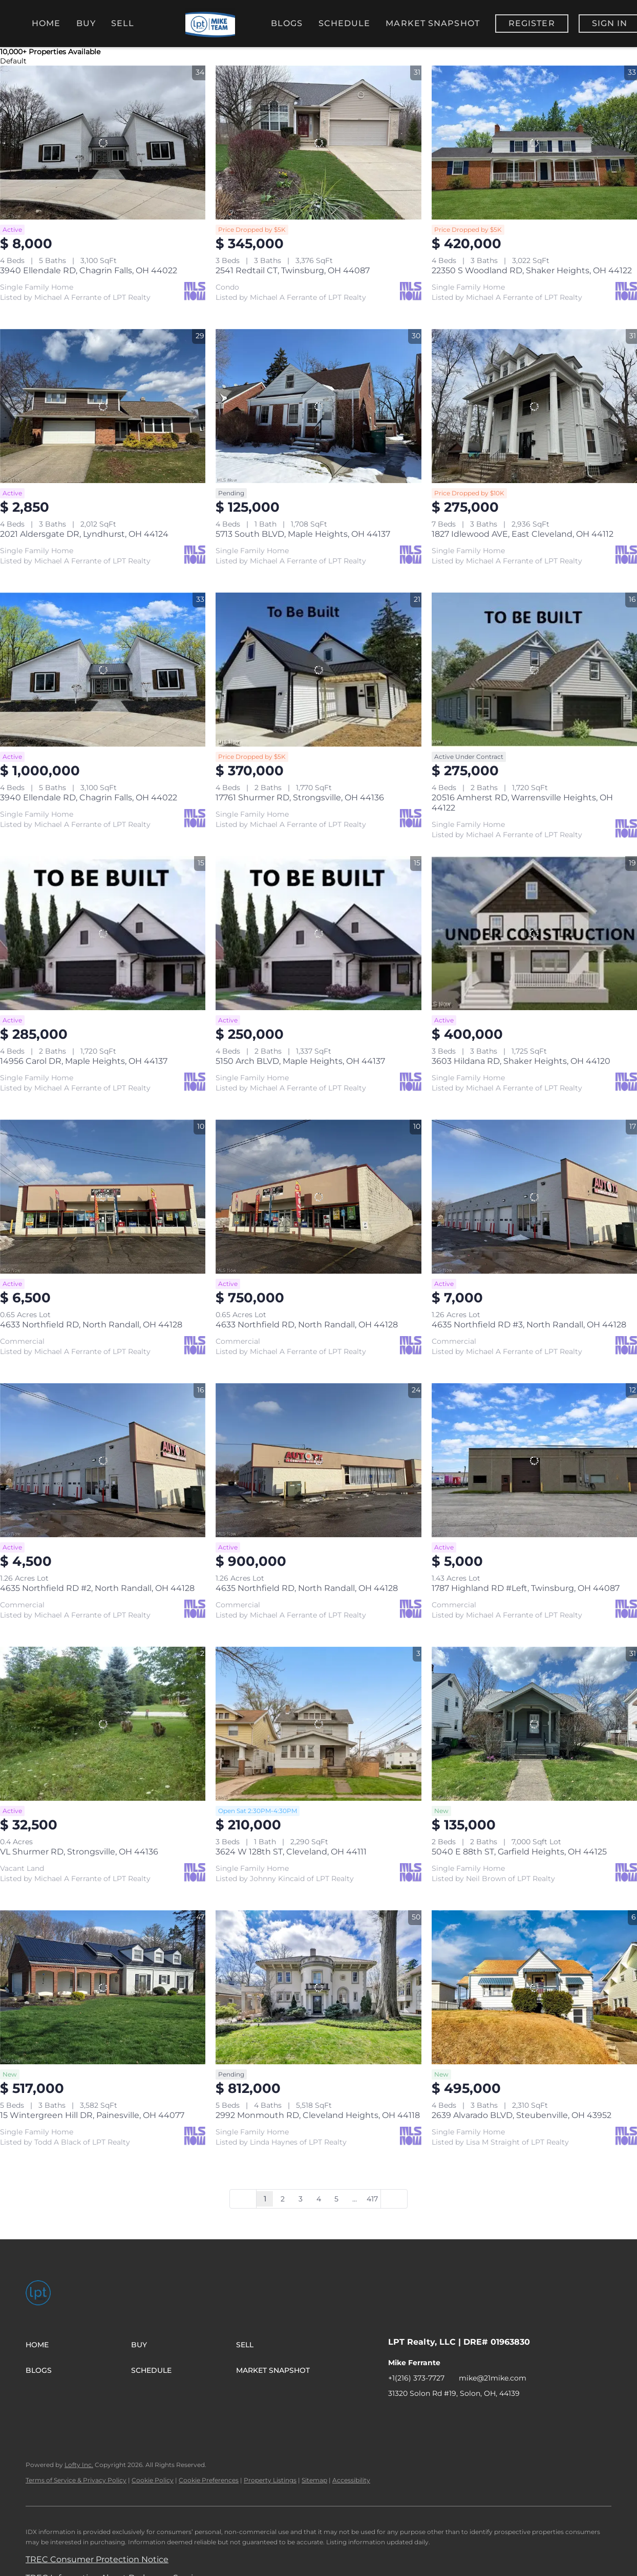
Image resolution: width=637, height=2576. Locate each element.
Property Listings (270, 2480)
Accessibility (351, 2480)
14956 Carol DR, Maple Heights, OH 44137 (83, 1061)
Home (46, 23)
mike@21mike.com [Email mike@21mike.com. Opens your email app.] (492, 2378)
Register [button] (531, 23)
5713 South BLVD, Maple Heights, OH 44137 (303, 534)
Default (13, 61)
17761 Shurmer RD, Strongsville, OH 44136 (300, 797)
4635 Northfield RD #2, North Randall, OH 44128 (97, 1588)
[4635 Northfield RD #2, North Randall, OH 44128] (102, 1460)
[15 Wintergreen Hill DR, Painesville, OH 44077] (102, 1987)
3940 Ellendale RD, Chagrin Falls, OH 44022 (88, 270)
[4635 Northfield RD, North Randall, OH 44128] (318, 1460)
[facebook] (396, 2416)
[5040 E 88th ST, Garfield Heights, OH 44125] (534, 1724)
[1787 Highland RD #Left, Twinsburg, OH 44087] (534, 1460)
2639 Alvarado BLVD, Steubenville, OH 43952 (521, 2115)
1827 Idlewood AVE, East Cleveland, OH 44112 (522, 534)
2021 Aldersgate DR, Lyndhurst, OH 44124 (84, 534)
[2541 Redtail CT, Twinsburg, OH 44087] (318, 143)
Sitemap (314, 2480)
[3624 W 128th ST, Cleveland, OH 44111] (318, 1724)
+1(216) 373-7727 (416, 2378)
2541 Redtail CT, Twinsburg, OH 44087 (293, 270)
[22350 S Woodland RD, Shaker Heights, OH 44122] (534, 143)
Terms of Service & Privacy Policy (76, 2480)
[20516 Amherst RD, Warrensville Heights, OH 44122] (534, 670)
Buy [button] (86, 23)
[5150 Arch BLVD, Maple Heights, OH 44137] (318, 933)
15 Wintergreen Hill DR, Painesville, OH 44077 (92, 2115)
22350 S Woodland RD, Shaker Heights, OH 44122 (532, 270)
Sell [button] (122, 23)
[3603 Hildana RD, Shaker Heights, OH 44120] (534, 933)
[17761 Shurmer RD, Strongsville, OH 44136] (318, 670)
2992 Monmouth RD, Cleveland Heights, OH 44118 (318, 2115)
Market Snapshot (433, 23)
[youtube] (477, 2416)
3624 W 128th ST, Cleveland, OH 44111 (291, 1852)
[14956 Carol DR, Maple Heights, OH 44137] (102, 933)
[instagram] (457, 2416)
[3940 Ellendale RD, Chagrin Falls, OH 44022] (102, 143)
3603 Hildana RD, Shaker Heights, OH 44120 (521, 1061)
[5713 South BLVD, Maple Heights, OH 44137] (318, 406)
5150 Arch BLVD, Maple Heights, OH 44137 (300, 1061)
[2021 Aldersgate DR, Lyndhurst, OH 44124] (102, 406)
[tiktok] (498, 2416)
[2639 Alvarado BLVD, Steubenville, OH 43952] (534, 1987)
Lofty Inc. (79, 2465)
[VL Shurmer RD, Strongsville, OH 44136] (102, 1724)
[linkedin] (416, 2416)
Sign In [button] (610, 23)
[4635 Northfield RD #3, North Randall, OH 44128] (534, 1197)
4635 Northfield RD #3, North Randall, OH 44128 (529, 1324)
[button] (78, 2344)
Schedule (345, 23)
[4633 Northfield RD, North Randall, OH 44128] (102, 1197)
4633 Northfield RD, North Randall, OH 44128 (91, 1324)
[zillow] (436, 2416)
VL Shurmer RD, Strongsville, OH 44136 (79, 1852)
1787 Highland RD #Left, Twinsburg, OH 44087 (526, 1588)
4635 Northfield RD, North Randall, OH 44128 (307, 1588)
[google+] (518, 2416)
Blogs (287, 23)
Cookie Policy (153, 2480)
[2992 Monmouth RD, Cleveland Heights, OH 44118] (318, 1987)
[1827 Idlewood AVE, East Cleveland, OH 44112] (534, 406)
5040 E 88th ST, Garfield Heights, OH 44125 (519, 1852)
